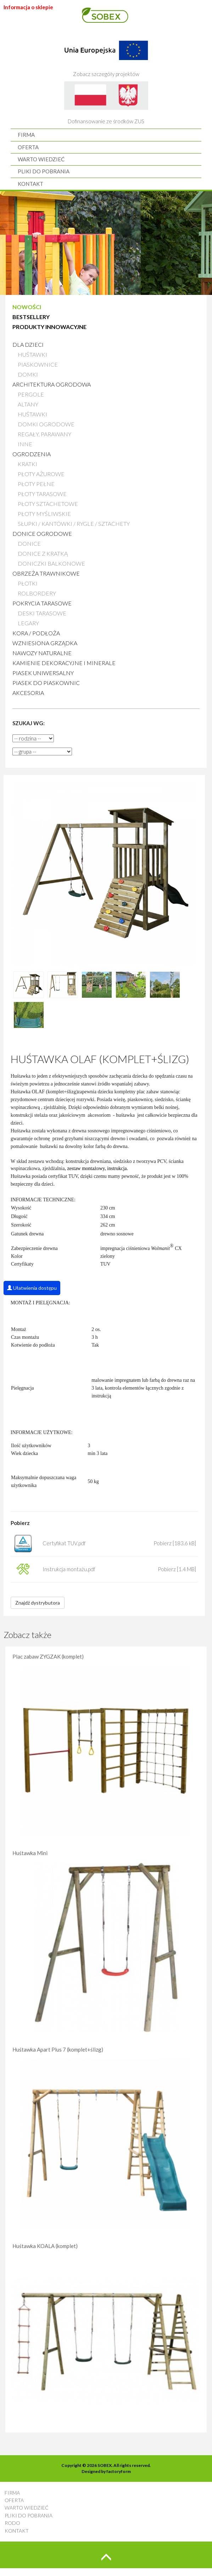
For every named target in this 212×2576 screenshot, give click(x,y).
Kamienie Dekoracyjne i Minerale (64, 662)
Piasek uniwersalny (43, 672)
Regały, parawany (44, 434)
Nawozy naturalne (42, 653)
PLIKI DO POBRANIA (43, 171)
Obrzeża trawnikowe (46, 573)
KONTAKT (30, 183)
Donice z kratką (43, 553)
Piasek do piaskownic (46, 682)
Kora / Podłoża (36, 633)
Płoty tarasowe (42, 493)
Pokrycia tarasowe (42, 603)
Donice (29, 543)
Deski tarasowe (42, 613)
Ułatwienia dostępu (32, 1288)
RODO (12, 2523)
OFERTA (28, 147)
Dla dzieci (28, 344)
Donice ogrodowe (42, 533)
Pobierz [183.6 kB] (175, 1543)
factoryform (118, 2471)
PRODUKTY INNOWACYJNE (49, 326)
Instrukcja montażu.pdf (69, 1569)
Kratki (27, 463)
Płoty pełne (36, 483)
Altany (28, 404)
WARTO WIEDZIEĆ (41, 159)
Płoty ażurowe (41, 473)
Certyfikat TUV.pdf (64, 1543)
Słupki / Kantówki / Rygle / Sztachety (74, 523)
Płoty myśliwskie (44, 513)
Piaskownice (38, 364)
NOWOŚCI (26, 306)
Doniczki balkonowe (51, 563)
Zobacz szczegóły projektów (106, 55)
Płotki (28, 583)
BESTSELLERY (31, 316)
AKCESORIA (28, 692)
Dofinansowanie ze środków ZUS (106, 102)
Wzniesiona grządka (44, 643)
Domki (28, 374)
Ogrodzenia (31, 454)
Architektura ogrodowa (51, 384)
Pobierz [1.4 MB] (177, 1569)
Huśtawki (32, 354)
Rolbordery (37, 593)
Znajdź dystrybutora (37, 1603)
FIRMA (26, 134)
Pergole (31, 394)
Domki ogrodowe (46, 424)
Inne (25, 444)
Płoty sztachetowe (48, 503)
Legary (28, 623)
